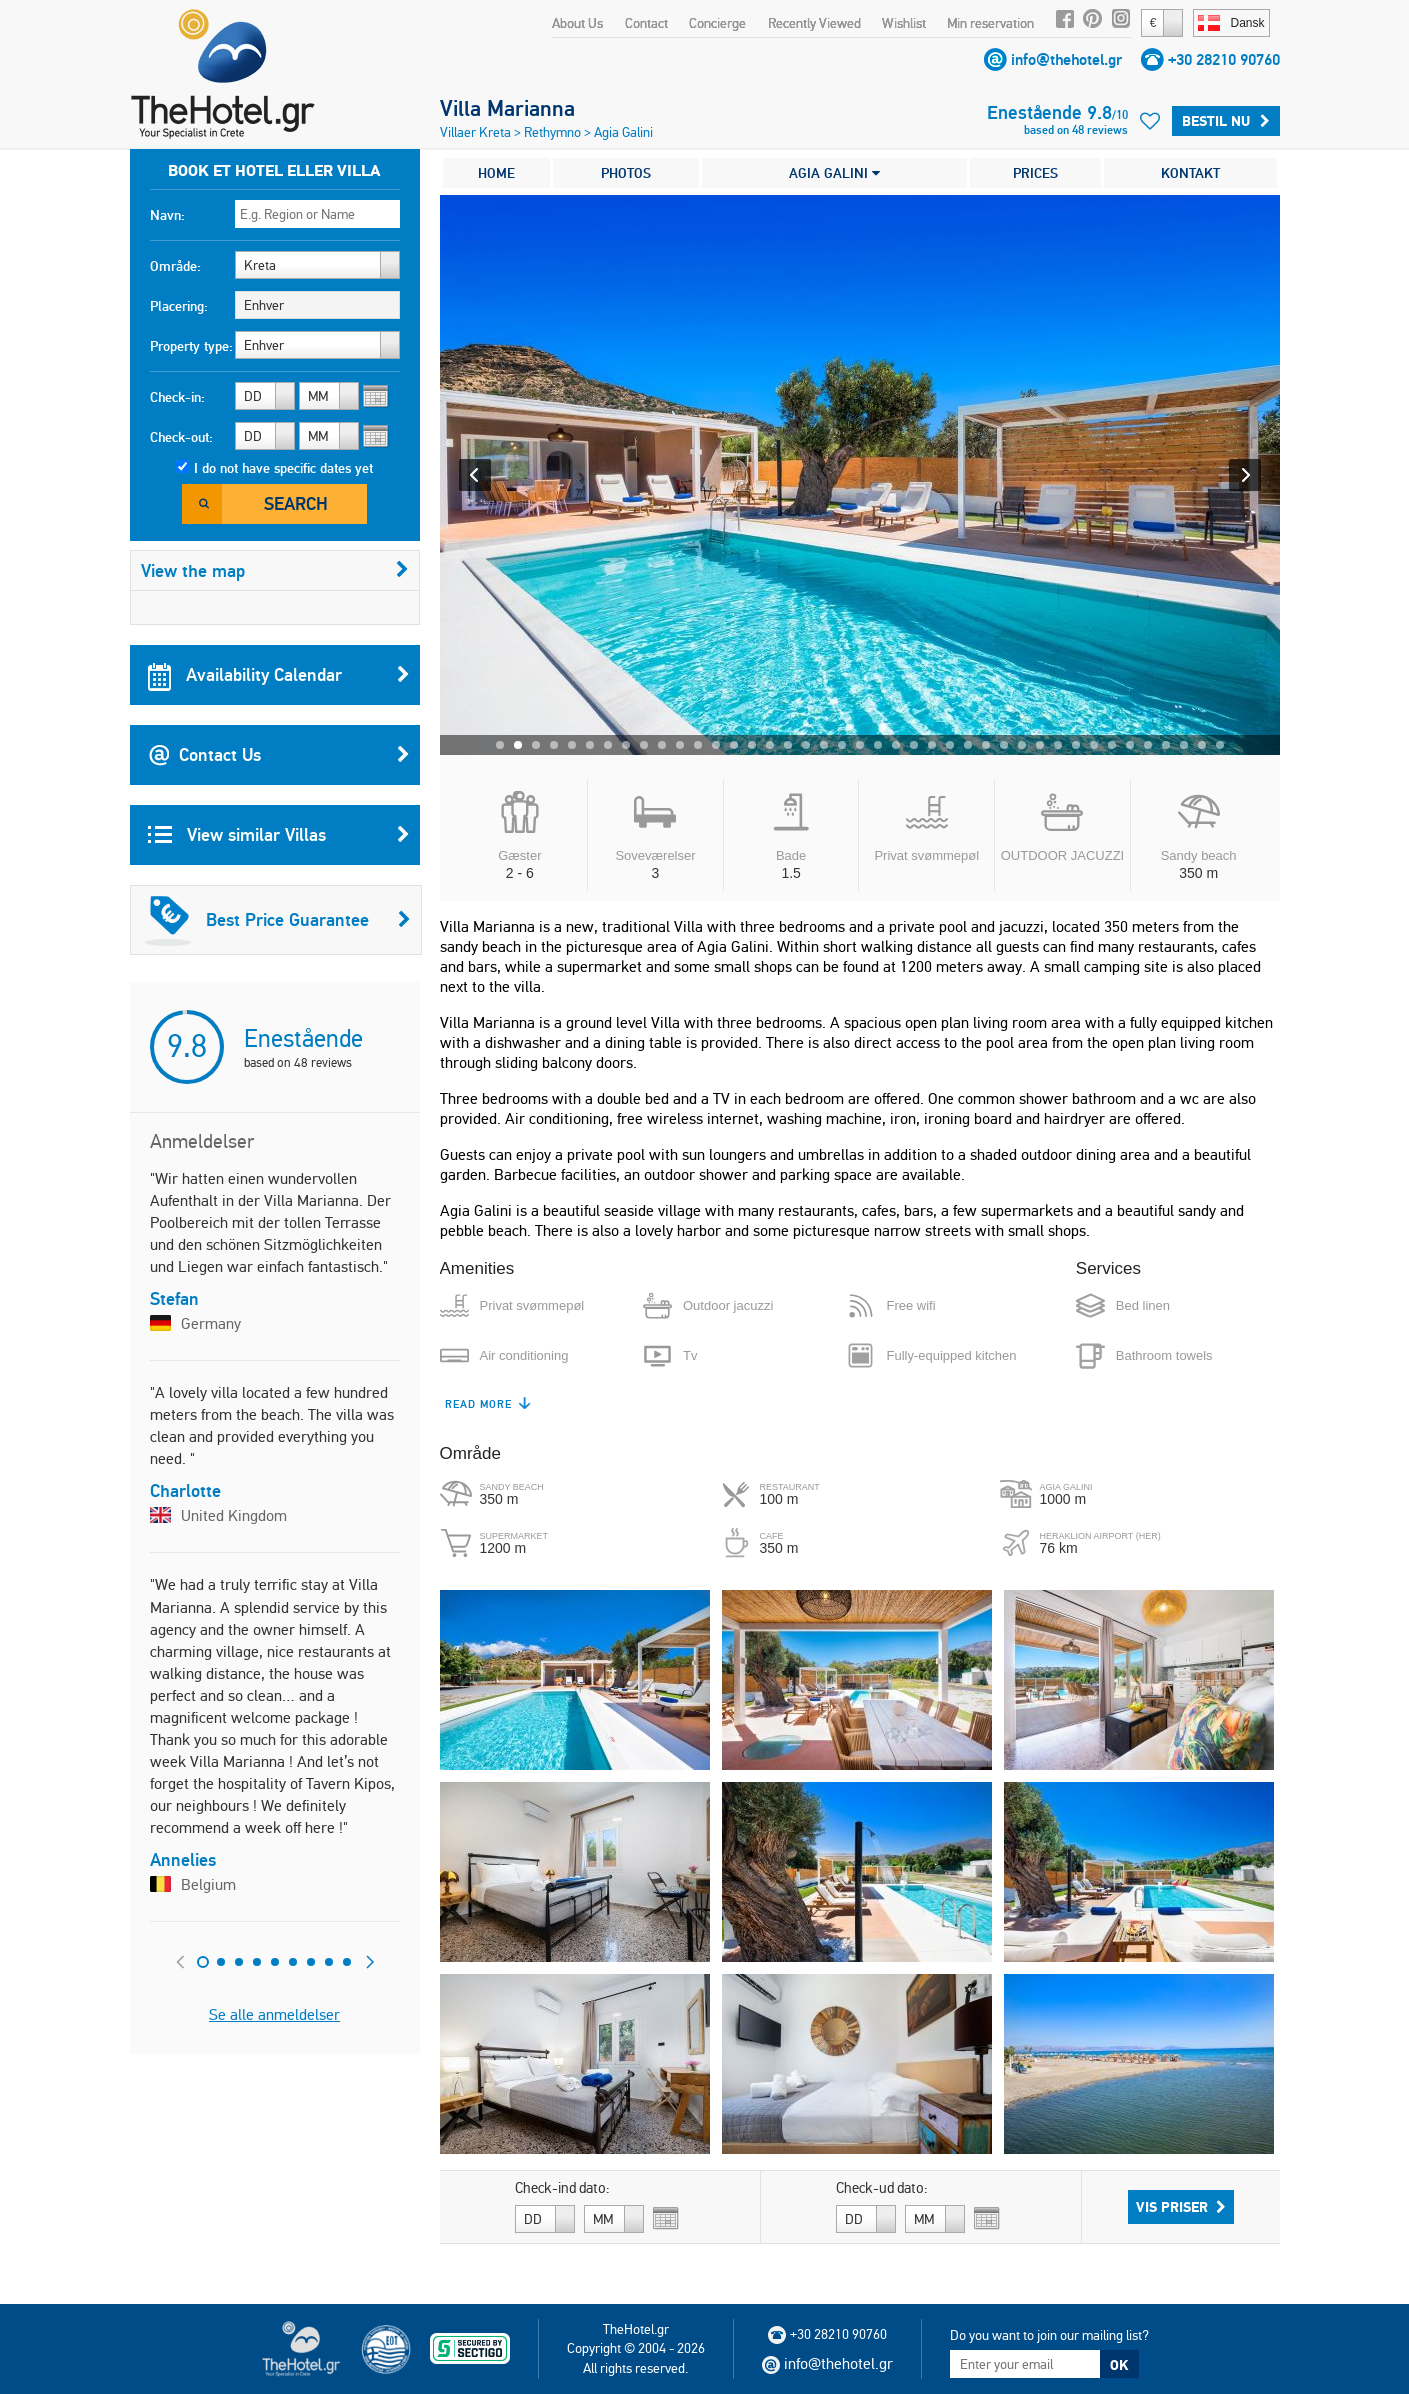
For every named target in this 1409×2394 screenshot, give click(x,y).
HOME (496, 173)
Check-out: (181, 437)
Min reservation (990, 23)
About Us (577, 23)
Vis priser (1181, 2207)
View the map (275, 570)
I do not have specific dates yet (283, 468)
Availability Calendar (279, 675)
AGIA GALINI (834, 173)
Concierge (717, 23)
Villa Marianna (507, 108)
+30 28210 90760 (1224, 59)
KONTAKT (1190, 173)
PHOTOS (626, 173)
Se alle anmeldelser (274, 2014)
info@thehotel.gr (1066, 59)
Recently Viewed (814, 23)
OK (1119, 2365)
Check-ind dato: (562, 2188)
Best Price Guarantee (278, 920)
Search (296, 503)
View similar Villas (279, 835)
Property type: (191, 346)
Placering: (179, 306)
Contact (646, 23)
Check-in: (177, 397)
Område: (175, 266)
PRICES (1035, 173)
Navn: (167, 215)
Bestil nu (1226, 121)
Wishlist (904, 23)
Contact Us (279, 755)
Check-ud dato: (882, 2188)
